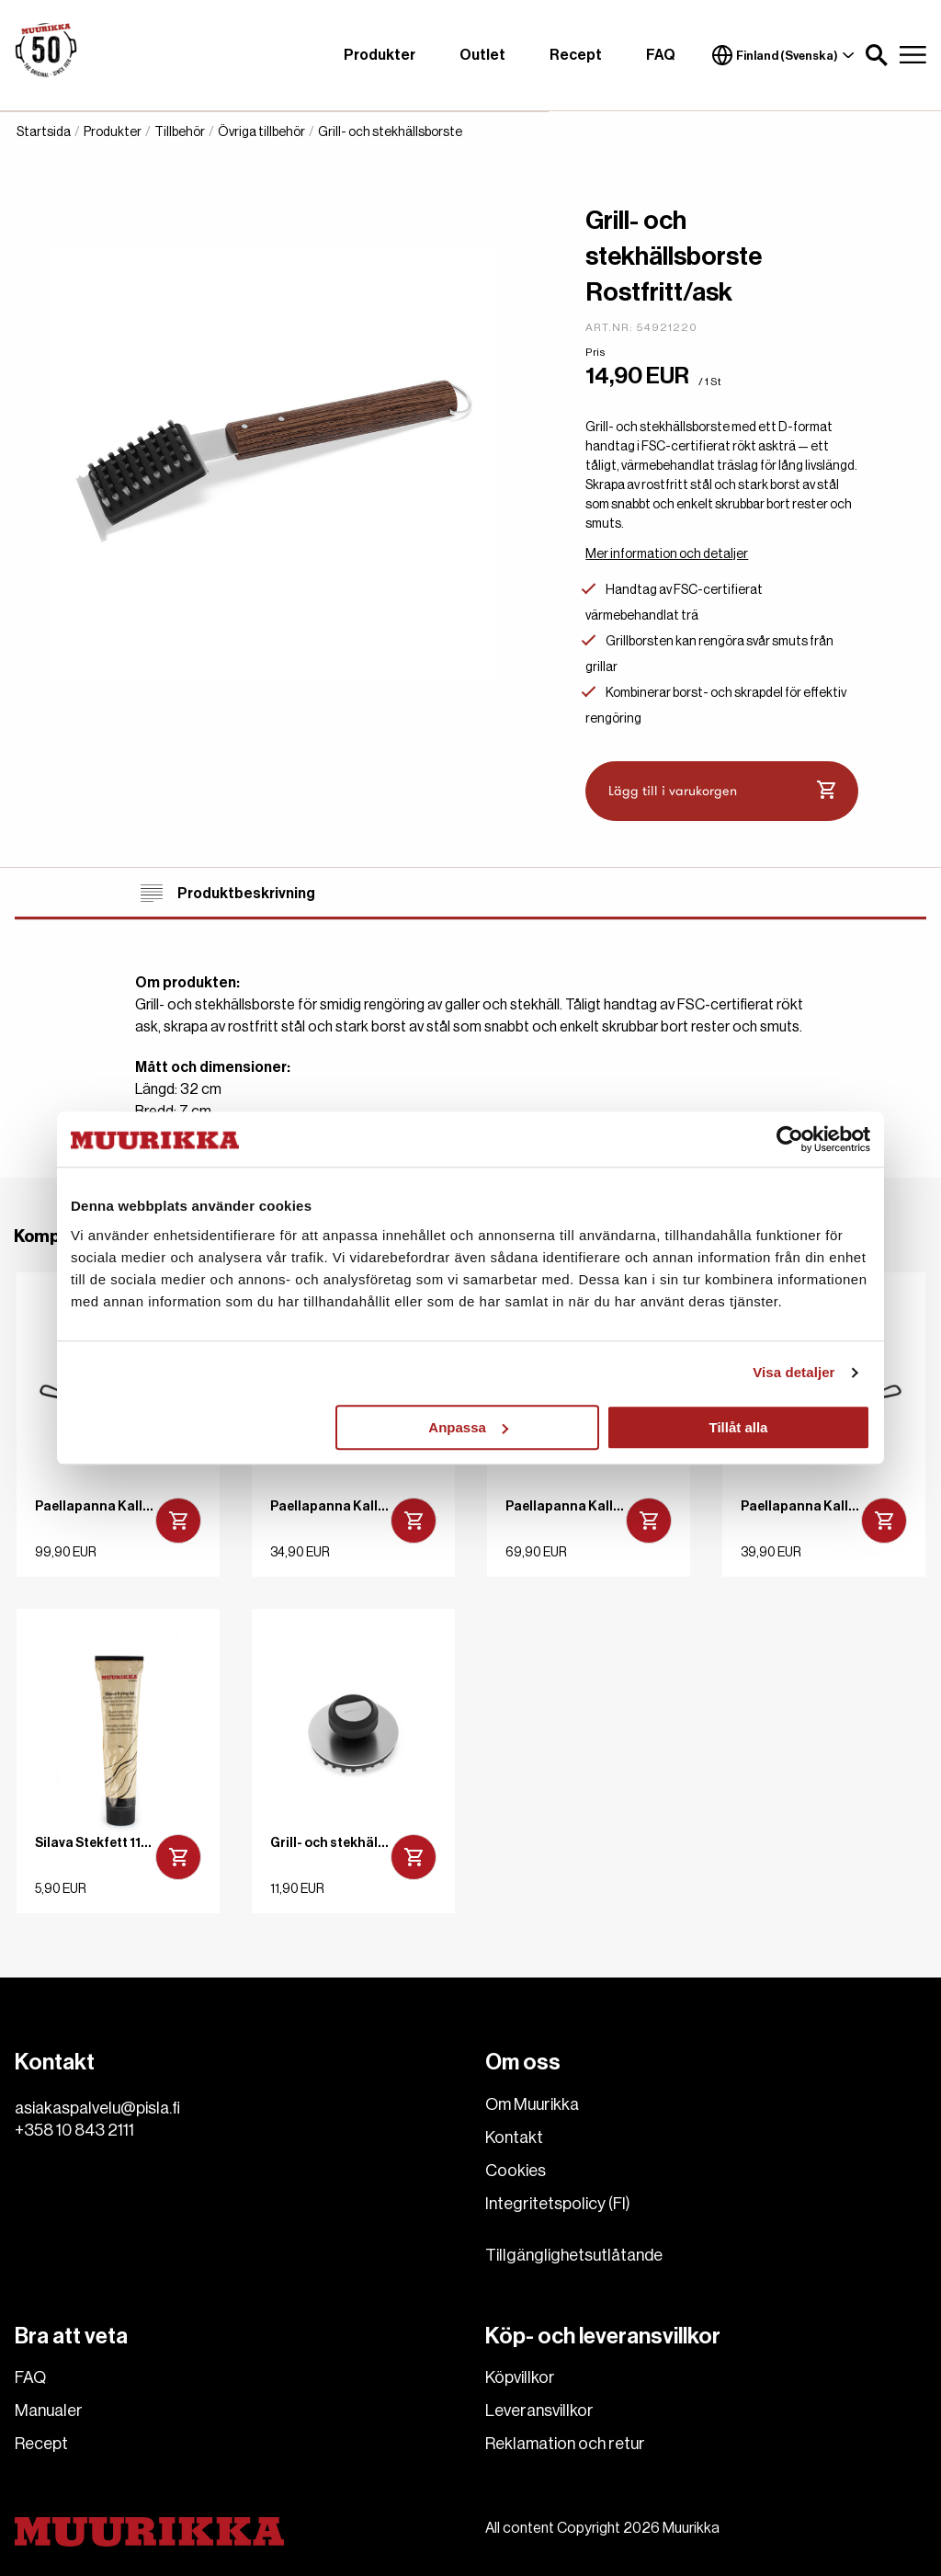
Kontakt (514, 2137)
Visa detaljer (793, 1372)
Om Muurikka (532, 2104)
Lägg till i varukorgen (721, 790)
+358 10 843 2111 (74, 2130)
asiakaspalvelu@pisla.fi (97, 2108)
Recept (576, 55)
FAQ (660, 55)
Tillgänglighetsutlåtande (574, 2255)
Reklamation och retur (565, 2443)
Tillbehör (179, 132)
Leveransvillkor (539, 2410)
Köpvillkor (520, 2377)
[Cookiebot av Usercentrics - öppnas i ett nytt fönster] (789, 1139)
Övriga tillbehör (261, 132)
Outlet (482, 55)
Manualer (49, 2410)
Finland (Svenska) (783, 55)
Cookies (515, 2170)
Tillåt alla (738, 1427)
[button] (877, 55)
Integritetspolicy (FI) (557, 2203)
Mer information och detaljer (666, 554)
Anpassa (468, 1427)
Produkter (379, 55)
